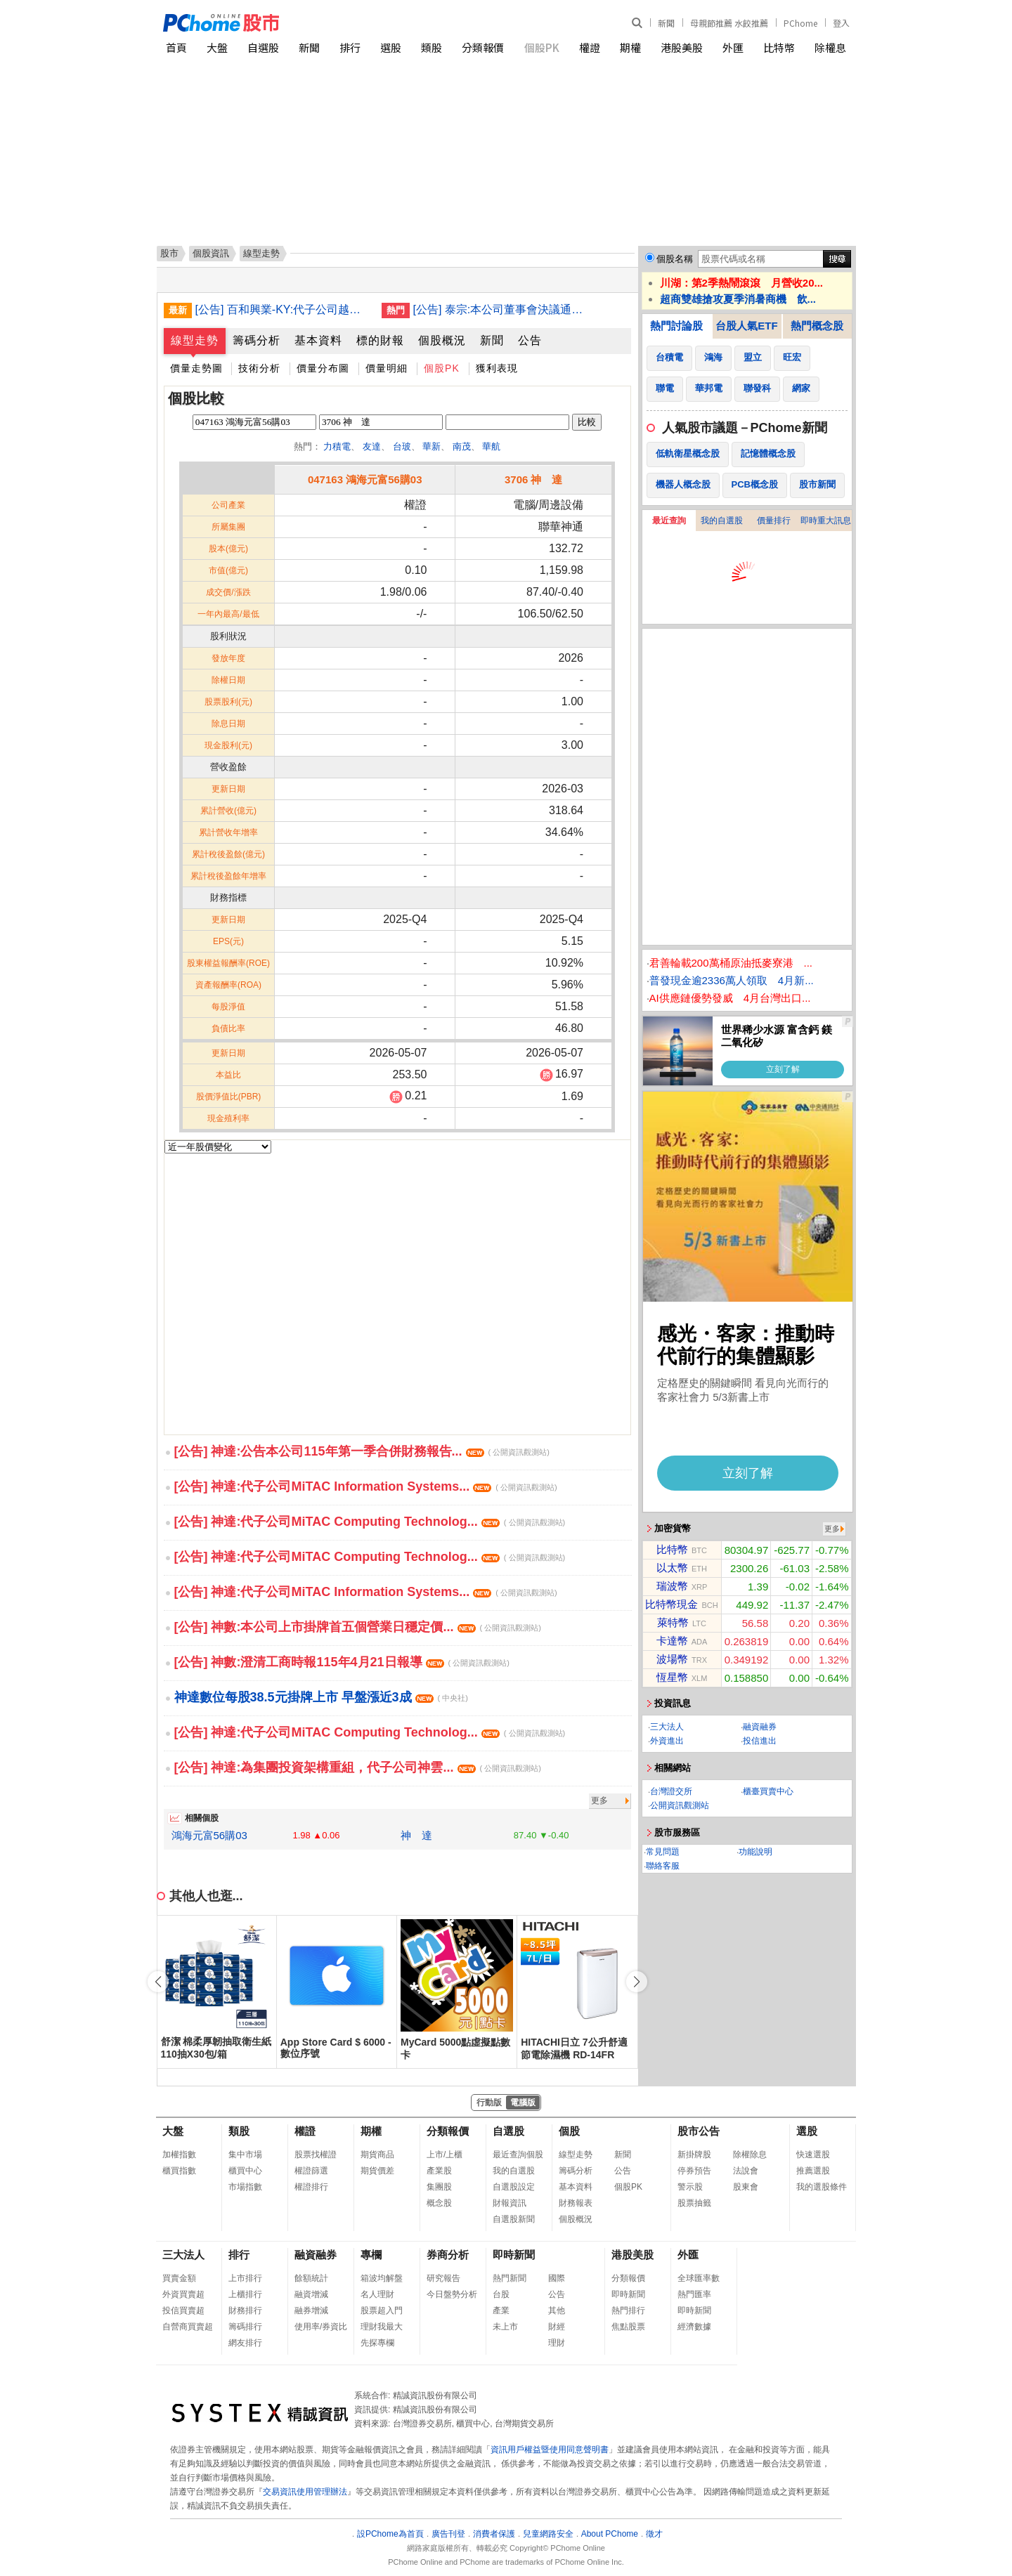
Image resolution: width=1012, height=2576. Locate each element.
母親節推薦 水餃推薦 (729, 23)
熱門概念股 (817, 326)
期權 (630, 47)
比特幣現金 (671, 1604)
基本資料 (318, 340)
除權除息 (750, 2154)
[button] (636, 1981)
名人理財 (377, 2294)
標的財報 (380, 340)
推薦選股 (813, 2171)
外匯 (733, 47)
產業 (501, 2310)
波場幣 (672, 1659)
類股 (431, 47)
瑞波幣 (672, 1586)
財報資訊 (509, 2203)
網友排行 (245, 2343)
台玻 (402, 446)
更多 (599, 1800)
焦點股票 (628, 2327)
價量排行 (774, 520)
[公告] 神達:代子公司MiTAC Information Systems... (365, 1486)
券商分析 (448, 2255)
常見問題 (663, 1852)
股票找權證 (315, 2154)
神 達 (416, 1835)
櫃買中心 (245, 2171)
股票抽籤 (694, 2203)
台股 (501, 2294)
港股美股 (682, 47)
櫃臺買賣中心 (768, 1791)
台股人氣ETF (746, 326)
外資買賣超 (183, 2294)
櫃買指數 (179, 2171)
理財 (556, 2343)
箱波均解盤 (382, 2278)
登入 (841, 23)
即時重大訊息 (825, 520)
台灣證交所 (671, 1791)
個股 (569, 2131)
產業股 (439, 2171)
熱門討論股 (676, 326)
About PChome (609, 2534)
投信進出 (760, 1741)
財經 (556, 2327)
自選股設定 (514, 2187)
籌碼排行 (245, 2327)
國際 (556, 2278)
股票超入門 (382, 2310)
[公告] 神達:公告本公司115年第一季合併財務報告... (362, 1451)
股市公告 (698, 2131)
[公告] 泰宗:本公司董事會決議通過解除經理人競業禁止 (501, 309)
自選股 (263, 47)
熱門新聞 (509, 2278)
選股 (390, 47)
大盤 (217, 47)
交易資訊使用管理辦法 (305, 2492)
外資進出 (667, 1741)
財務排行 (245, 2310)
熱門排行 (628, 2310)
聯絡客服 (663, 1866)
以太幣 (672, 1568)
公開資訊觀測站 (679, 1805)
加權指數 (179, 2154)
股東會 (745, 2187)
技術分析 (259, 368)
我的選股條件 (821, 2187)
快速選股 (813, 2154)
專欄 (371, 2255)
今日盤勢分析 (452, 2294)
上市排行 (245, 2278)
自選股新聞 (514, 2219)
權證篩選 (311, 2171)
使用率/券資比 (320, 2327)
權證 (589, 47)
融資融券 (760, 1727)
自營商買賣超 (187, 2327)
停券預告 (694, 2171)
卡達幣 (672, 1641)
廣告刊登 (448, 2534)
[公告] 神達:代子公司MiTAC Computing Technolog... (370, 1522)
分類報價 (483, 47)
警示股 (690, 2187)
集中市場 (245, 2154)
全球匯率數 (698, 2278)
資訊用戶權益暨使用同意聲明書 (550, 2449)
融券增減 (311, 2310)
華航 (491, 446)
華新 (431, 446)
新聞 (666, 23)
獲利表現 (497, 368)
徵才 (654, 2534)
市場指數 (245, 2187)
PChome (800, 23)
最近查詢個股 (518, 2154)
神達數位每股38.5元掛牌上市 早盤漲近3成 (321, 1697)
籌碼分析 (256, 340)
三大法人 (667, 1727)
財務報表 (575, 2203)
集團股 (439, 2187)
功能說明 (755, 1852)
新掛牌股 (694, 2154)
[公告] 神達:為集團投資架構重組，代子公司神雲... (357, 1767)
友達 (372, 446)
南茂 (462, 446)
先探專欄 (377, 2343)
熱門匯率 (694, 2294)
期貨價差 (377, 2171)
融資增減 (311, 2294)
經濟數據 (694, 2327)
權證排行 (311, 2187)
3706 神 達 (534, 479)
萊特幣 (673, 1622)
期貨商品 (377, 2154)
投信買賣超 (183, 2310)
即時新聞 (514, 2255)
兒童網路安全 (548, 2534)
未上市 (505, 2327)
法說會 (745, 2171)
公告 (530, 340)
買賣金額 (179, 2278)
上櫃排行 (245, 2294)
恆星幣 (672, 1677)
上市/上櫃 (444, 2154)
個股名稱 (674, 259)
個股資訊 (211, 253)
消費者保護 (494, 2534)
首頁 (176, 47)
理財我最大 (382, 2327)
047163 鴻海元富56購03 (365, 479)
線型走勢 (195, 340)
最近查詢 (669, 520)
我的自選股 (722, 520)
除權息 (830, 47)
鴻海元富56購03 (209, 1835)
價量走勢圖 (196, 368)
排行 (350, 47)
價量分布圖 (323, 368)
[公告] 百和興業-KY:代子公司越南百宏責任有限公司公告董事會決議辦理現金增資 (283, 309)
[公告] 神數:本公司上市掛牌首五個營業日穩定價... (357, 1627)
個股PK (541, 47)
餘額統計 (311, 2278)
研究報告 (443, 2278)
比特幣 (779, 47)
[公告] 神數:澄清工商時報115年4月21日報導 (342, 1662)
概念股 (439, 2203)
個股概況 (442, 340)
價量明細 (386, 368)
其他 (556, 2310)
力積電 (337, 446)
